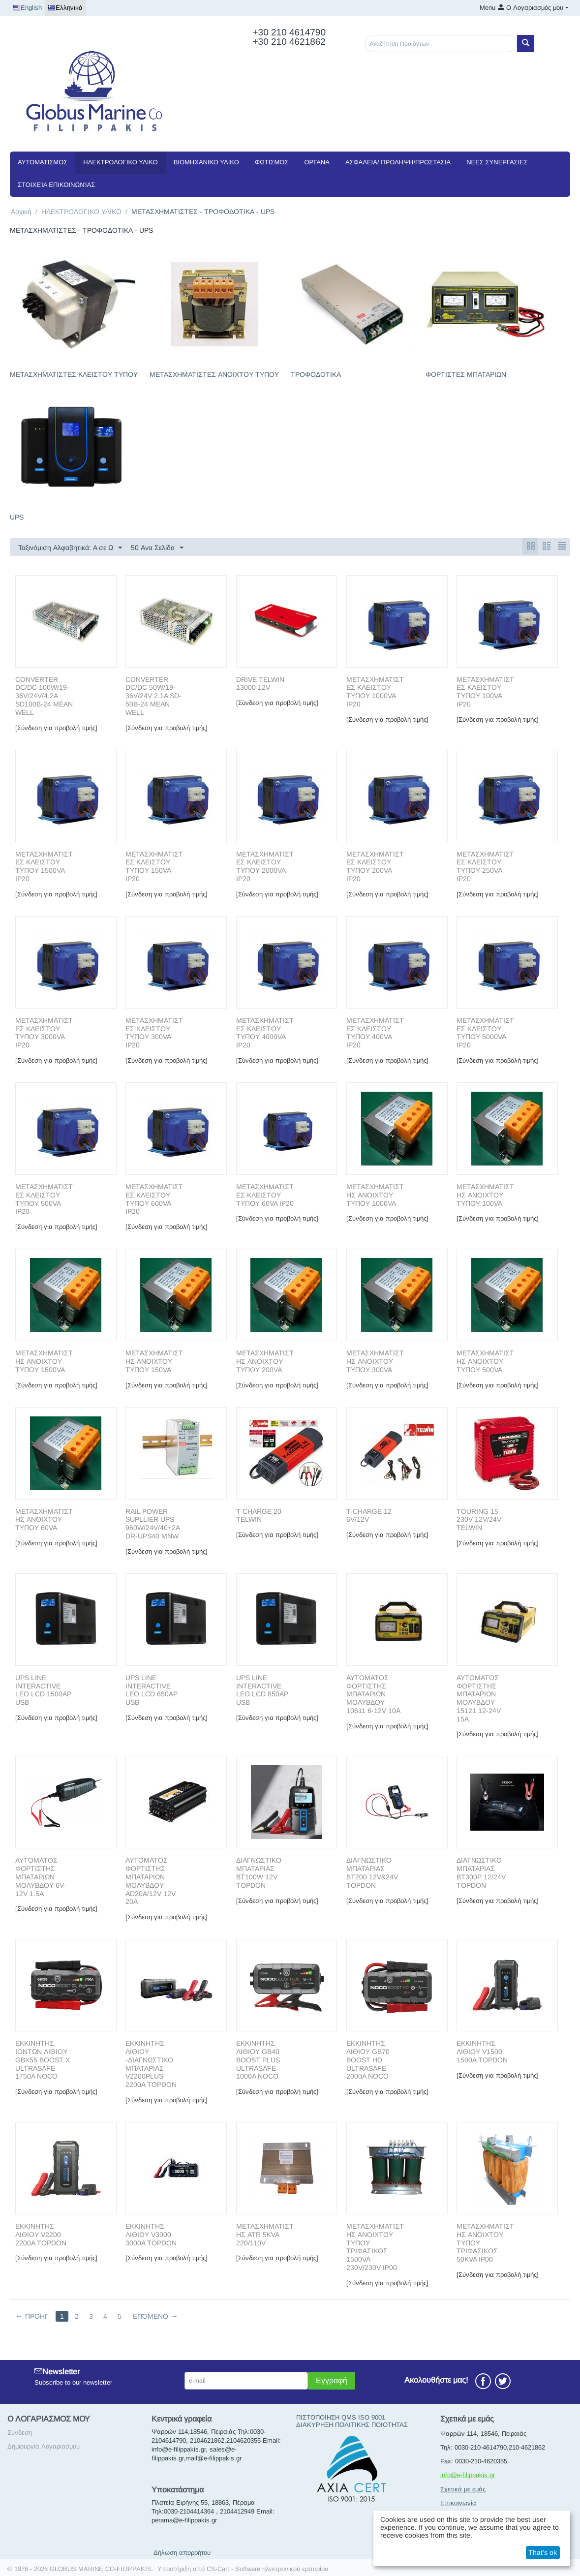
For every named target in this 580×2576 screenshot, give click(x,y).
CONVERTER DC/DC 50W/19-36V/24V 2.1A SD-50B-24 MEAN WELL (153, 696)
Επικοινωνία (458, 2503)
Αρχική (21, 211)
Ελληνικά (65, 8)
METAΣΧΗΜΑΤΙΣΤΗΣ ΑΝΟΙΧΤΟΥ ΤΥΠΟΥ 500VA (485, 1361)
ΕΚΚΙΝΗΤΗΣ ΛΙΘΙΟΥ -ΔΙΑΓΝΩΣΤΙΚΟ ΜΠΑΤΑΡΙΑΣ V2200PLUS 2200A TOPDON (151, 2064)
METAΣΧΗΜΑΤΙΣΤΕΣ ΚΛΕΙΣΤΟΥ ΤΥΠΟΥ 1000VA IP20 (375, 692)
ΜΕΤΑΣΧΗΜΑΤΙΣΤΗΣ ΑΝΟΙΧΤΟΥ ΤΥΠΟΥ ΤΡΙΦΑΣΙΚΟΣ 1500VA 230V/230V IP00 (375, 2247)
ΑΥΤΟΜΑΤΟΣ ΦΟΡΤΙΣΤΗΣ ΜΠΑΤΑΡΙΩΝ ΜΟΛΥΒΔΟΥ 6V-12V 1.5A (40, 1877)
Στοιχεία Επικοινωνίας (56, 184)
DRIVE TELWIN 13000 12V (260, 684)
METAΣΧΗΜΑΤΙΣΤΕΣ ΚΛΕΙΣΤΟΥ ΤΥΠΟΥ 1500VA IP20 (44, 867)
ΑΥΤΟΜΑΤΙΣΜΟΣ (42, 162)
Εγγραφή (331, 2381)
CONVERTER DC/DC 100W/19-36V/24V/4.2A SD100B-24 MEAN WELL (44, 696)
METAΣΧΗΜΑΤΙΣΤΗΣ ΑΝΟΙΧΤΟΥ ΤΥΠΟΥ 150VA (154, 1361)
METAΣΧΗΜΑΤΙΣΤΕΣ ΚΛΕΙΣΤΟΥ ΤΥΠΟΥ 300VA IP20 (154, 1033)
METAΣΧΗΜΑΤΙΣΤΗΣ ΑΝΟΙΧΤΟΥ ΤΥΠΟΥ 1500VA (44, 1361)
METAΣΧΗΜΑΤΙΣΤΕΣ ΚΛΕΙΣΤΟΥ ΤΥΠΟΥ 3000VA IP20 (44, 1033)
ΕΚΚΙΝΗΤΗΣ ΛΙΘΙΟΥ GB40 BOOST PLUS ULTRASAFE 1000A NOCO (258, 2060)
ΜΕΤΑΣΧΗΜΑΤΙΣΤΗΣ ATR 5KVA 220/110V (265, 2235)
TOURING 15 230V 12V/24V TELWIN (479, 1520)
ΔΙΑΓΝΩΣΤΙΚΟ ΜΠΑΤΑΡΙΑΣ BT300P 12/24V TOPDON (481, 1873)
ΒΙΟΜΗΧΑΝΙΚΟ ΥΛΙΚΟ (206, 162)
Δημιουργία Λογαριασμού (43, 2447)
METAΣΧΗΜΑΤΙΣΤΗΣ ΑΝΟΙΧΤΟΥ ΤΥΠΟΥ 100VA (485, 1195)
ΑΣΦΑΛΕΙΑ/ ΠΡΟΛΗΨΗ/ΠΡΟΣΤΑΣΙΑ (398, 162)
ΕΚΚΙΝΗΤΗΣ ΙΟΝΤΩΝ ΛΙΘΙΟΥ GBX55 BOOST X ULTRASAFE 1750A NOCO (42, 2060)
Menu (487, 7)
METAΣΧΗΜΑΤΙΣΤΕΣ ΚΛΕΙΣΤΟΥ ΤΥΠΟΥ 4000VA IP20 (265, 1033)
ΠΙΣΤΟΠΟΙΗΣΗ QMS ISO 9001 (340, 2418)
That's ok (542, 2552)
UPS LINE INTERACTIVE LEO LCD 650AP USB (151, 1690)
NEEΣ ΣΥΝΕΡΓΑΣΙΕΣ (497, 162)
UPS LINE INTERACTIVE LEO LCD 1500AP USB (43, 1690)
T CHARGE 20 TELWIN (258, 1516)
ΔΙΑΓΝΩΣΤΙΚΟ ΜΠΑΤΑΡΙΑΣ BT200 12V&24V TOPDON (372, 1873)
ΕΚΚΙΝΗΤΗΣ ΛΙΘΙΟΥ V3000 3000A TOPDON (151, 2235)
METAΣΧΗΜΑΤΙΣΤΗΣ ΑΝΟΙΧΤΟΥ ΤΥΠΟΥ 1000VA (375, 1195)
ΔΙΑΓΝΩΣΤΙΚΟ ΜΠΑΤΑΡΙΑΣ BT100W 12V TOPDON (258, 1873)
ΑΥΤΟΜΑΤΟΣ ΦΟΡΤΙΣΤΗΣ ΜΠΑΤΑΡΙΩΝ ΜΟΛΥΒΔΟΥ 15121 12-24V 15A (479, 1698)
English (27, 8)
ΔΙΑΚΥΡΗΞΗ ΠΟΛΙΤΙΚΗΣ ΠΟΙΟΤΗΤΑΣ (352, 2425)
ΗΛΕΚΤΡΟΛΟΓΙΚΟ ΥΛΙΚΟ (120, 162)
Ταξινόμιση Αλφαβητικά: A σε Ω (70, 548)
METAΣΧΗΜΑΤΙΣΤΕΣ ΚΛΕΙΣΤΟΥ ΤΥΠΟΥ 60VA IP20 (265, 1195)
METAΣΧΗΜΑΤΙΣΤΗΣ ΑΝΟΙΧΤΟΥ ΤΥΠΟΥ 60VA (44, 1520)
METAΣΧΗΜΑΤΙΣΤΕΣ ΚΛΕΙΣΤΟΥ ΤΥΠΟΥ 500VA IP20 (44, 1199)
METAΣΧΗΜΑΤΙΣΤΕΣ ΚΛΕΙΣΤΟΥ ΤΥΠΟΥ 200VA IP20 (375, 867)
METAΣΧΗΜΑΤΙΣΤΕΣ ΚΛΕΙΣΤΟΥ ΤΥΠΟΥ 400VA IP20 (375, 1033)
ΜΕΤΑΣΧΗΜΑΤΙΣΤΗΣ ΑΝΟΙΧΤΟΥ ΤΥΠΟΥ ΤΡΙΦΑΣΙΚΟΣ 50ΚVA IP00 (485, 2243)
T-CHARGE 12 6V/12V (369, 1516)
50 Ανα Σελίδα (157, 548)
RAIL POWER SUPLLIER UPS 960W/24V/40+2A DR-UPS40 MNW (152, 1524)
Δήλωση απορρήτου (182, 2553)
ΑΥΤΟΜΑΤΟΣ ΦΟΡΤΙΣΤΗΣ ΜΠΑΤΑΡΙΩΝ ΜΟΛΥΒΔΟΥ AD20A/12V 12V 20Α (150, 1881)
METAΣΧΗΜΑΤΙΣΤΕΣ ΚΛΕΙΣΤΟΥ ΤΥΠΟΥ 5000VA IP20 (485, 1033)
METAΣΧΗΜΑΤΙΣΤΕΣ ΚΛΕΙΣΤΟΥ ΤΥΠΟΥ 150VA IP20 (154, 867)
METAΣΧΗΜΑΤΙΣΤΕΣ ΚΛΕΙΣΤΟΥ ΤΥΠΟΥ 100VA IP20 (485, 692)
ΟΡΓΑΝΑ (316, 162)
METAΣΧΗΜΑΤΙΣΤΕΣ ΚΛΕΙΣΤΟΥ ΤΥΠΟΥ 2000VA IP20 (265, 867)
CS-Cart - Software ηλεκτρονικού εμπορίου (267, 2569)
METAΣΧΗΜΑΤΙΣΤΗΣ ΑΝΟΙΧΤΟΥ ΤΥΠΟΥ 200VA (265, 1361)
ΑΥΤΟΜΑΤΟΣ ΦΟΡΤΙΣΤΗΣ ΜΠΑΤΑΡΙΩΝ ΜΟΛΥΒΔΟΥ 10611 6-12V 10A (373, 1694)
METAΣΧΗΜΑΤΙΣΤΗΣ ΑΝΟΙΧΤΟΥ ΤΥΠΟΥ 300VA (375, 1361)
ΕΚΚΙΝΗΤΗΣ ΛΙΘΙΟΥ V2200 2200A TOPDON (40, 2235)
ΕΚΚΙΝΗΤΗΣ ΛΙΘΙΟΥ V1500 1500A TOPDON (482, 2052)
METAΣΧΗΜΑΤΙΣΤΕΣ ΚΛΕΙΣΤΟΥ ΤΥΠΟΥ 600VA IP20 (154, 1199)
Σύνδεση (19, 2433)
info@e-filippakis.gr (467, 2475)
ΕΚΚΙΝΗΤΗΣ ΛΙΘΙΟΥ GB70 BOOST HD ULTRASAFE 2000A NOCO (368, 2060)
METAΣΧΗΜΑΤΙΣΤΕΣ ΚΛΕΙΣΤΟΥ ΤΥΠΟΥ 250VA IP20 (485, 867)
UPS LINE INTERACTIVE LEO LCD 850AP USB (262, 1690)
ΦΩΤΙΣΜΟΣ (272, 162)
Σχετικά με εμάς (463, 2489)
